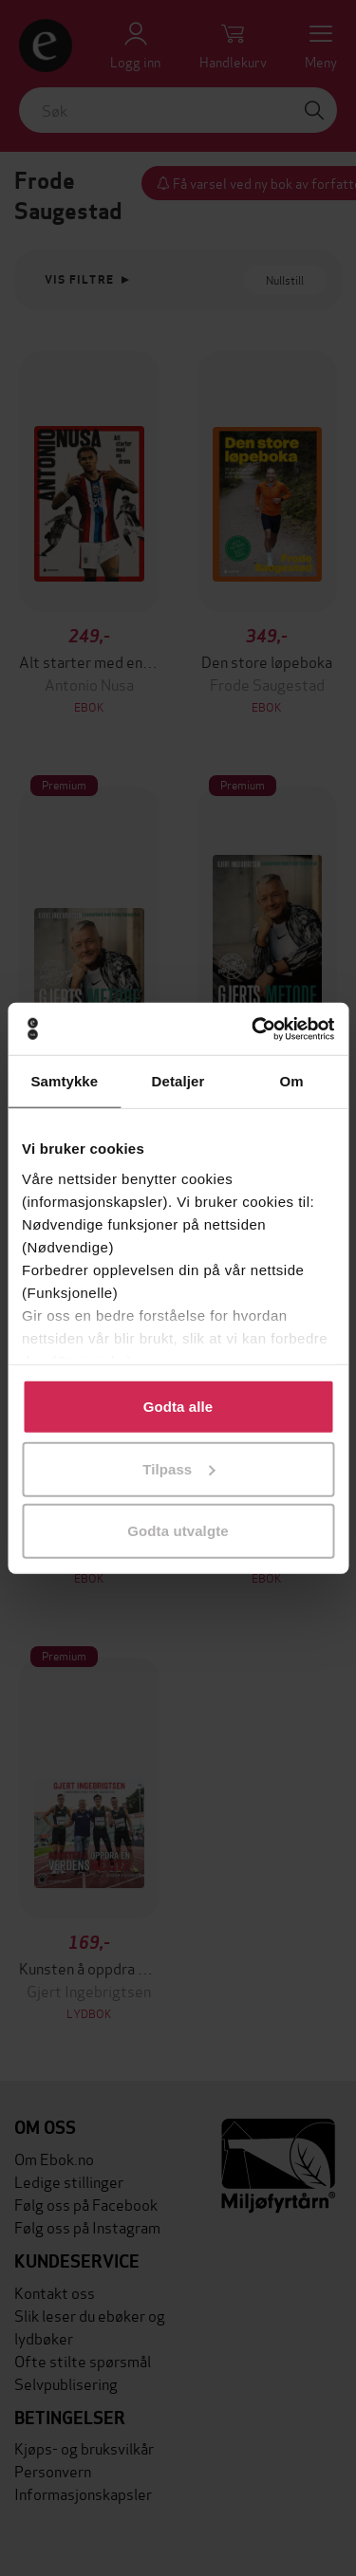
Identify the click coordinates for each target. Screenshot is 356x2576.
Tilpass (178, 1468)
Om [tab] (292, 1081)
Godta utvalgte (177, 1531)
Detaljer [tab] (178, 1081)
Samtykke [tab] (64, 1081)
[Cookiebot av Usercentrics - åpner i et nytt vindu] (253, 1028)
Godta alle (178, 1407)
